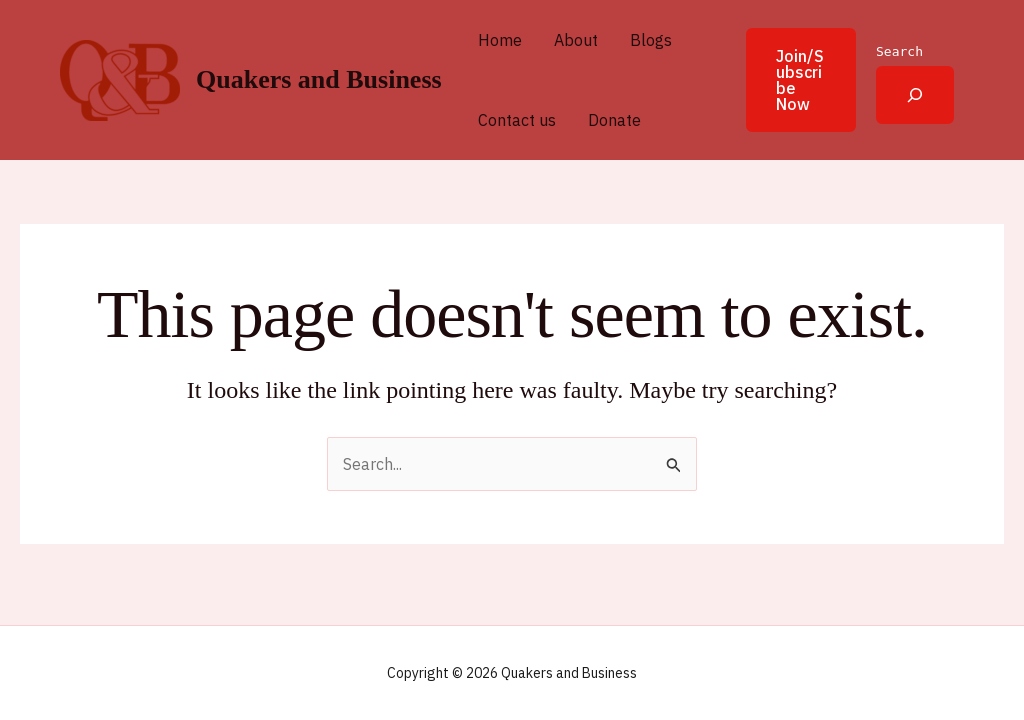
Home (500, 40)
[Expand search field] (915, 95)
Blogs (651, 40)
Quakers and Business (319, 79)
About (576, 40)
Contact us (517, 120)
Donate (614, 120)
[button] (788, 80)
